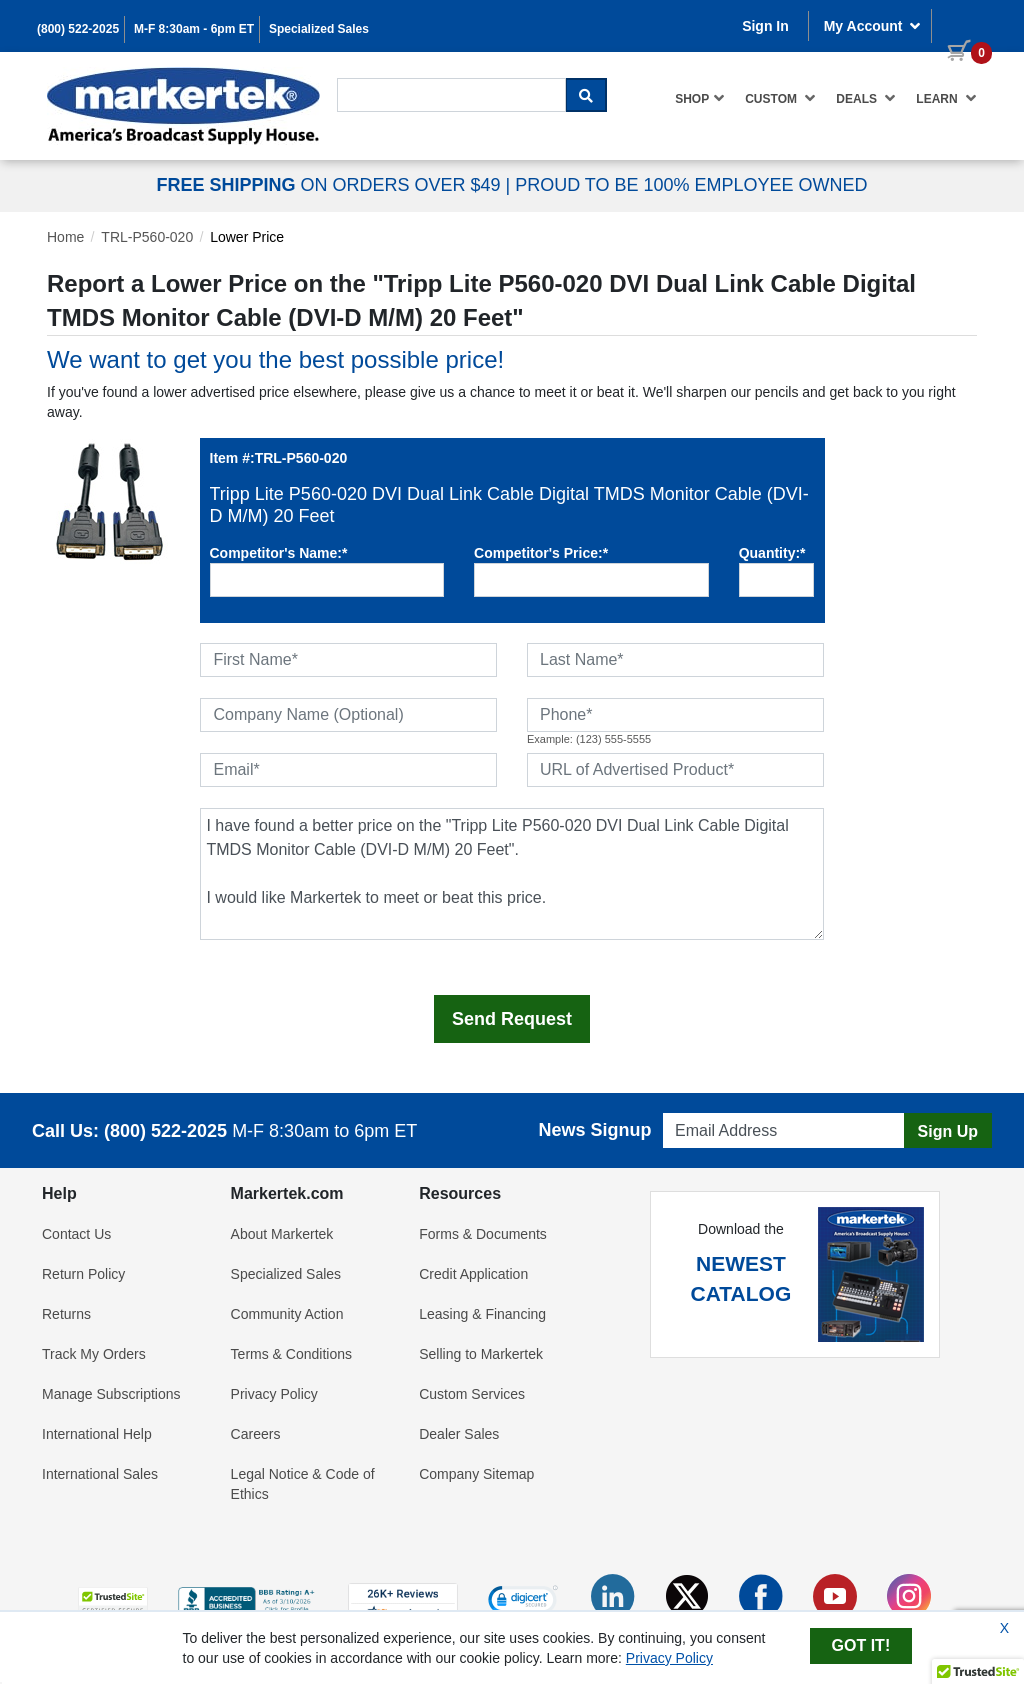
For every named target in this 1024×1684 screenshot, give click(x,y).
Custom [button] (780, 98)
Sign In (765, 26)
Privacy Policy (274, 1394)
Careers (256, 1434)
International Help (97, 1434)
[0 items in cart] (962, 24)
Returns (66, 1314)
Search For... (373, 76)
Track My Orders (94, 1354)
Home (65, 237)
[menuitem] (700, 98)
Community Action (287, 1314)
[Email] (348, 770)
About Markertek (282, 1234)
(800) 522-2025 (78, 29)
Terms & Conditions (291, 1354)
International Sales (100, 1474)
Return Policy (83, 1274)
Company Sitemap (476, 1474)
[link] (523, 1602)
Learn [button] (946, 98)
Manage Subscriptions (111, 1394)
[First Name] (348, 660)
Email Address (701, 1107)
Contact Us (76, 1234)
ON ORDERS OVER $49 (330, 185)
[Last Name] (675, 660)
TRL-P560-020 (147, 237)
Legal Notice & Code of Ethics (303, 1484)
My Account (873, 26)
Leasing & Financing (482, 1314)
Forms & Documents (483, 1234)
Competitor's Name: (279, 553)
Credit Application (473, 1274)
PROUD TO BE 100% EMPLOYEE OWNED (691, 185)
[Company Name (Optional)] (348, 715)
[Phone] (675, 715)
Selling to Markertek (481, 1354)
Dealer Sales (459, 1434)
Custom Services (472, 1394)
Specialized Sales (319, 29)
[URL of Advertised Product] (675, 770)
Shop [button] (700, 98)
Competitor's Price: (541, 553)
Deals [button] (866, 98)
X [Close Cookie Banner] (1004, 1628)
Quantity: (772, 553)
